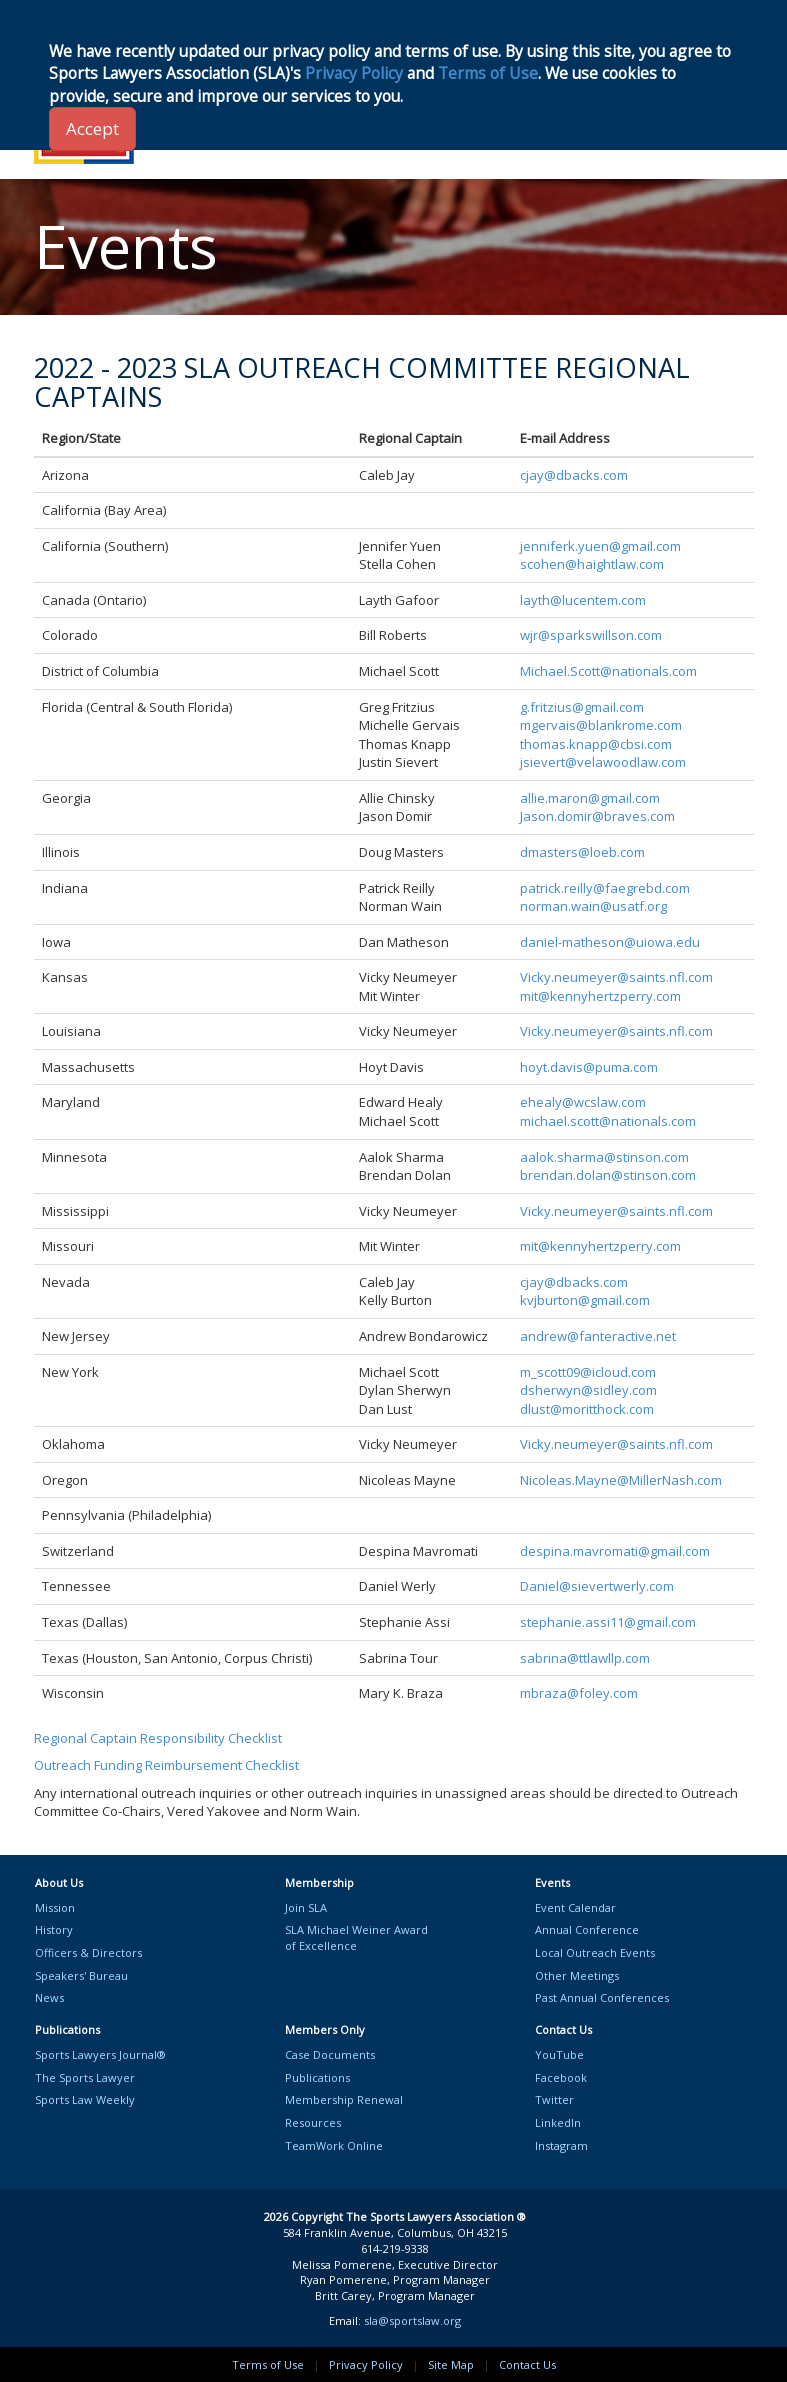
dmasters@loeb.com (582, 852)
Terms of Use (268, 2364)
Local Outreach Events (595, 1952)
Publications (317, 2077)
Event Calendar (575, 1907)
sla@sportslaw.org (412, 2320)
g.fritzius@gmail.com (582, 707)
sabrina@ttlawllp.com (585, 1658)
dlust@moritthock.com (587, 1409)
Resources (313, 2122)
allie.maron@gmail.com (590, 798)
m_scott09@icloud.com (588, 1372)
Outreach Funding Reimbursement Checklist (166, 1765)
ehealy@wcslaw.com (583, 1102)
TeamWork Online (334, 2145)
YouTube (559, 2054)
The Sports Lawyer (85, 2077)
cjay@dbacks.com (574, 475)
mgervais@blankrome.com (601, 725)
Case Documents (330, 2054)
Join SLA (306, 1907)
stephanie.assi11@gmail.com (608, 1622)
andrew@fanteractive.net (598, 1336)
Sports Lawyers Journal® (100, 2054)
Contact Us (527, 2364)
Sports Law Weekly (85, 2099)
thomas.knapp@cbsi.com (596, 744)
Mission (55, 1907)
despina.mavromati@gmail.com (615, 1551)
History (54, 1929)
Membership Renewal (344, 2099)
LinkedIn (558, 2122)
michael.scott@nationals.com (608, 1121)
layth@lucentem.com (583, 600)
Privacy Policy (366, 2364)
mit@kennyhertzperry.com (600, 996)
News (49, 1997)
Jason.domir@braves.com (597, 816)
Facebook (561, 2077)
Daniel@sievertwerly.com (597, 1586)
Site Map (451, 2364)
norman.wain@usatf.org (593, 906)
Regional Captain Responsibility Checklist (158, 1738)
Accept (92, 128)
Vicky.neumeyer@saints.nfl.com (616, 977)
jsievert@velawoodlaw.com (603, 762)
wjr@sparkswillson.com (591, 635)
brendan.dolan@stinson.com (608, 1175)
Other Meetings (577, 1975)
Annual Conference (587, 1929)
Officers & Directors (88, 1952)
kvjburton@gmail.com (585, 1300)
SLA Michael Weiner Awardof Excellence (356, 1937)
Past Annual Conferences (602, 1997)
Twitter (554, 2099)
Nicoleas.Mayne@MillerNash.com (621, 1480)
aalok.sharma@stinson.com (604, 1157)
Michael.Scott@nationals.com (608, 671)
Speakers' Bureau (81, 1975)
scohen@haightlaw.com (592, 564)
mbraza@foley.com (579, 1693)
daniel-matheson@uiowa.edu (610, 942)
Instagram (561, 2145)
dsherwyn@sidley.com (588, 1390)
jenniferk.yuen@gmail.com (600, 546)
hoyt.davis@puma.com (589, 1067)
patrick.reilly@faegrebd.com (605, 888)
